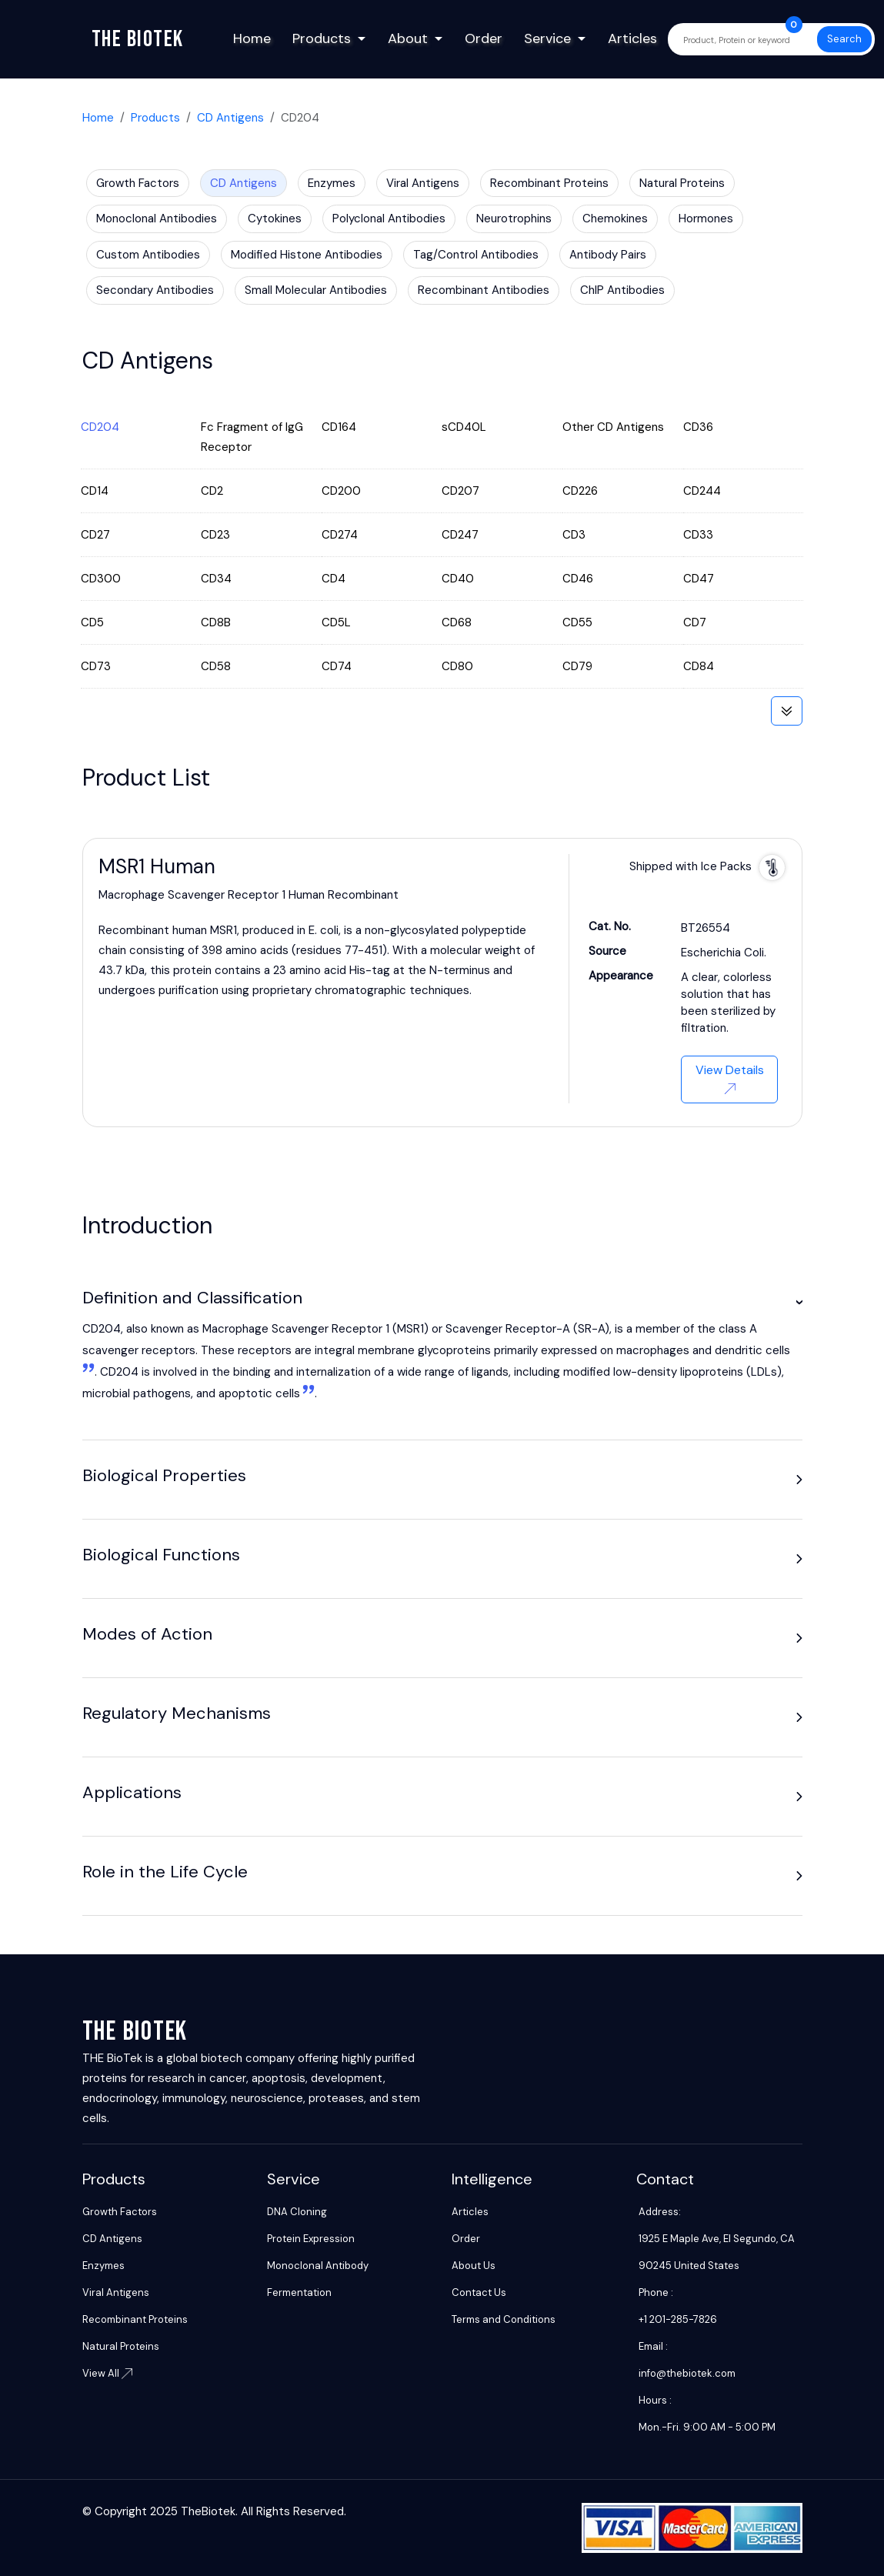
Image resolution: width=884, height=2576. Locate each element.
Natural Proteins (682, 183)
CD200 (341, 491)
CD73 (96, 666)
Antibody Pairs (607, 254)
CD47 (698, 578)
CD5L (336, 622)
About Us (473, 2265)
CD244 (702, 491)
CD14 (94, 491)
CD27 (95, 534)
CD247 (460, 534)
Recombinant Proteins (549, 183)
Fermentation (299, 2292)
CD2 (212, 491)
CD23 (215, 534)
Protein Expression (311, 2238)
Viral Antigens (422, 183)
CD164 (339, 427)
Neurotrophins (514, 218)
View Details (730, 1078)
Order (483, 38)
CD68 (457, 622)
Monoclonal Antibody (318, 2265)
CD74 (337, 666)
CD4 (333, 578)
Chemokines (615, 218)
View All (107, 2373)
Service (547, 38)
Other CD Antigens (613, 427)
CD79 (577, 666)
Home (252, 38)
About (408, 38)
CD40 (458, 578)
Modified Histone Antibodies (306, 254)
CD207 (460, 491)
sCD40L (464, 427)
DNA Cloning (297, 2211)
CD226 (580, 491)
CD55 (577, 622)
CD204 (100, 427)
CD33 (698, 534)
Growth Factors (137, 183)
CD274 (340, 534)
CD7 (694, 622)
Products (321, 38)
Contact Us (479, 2292)
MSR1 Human (156, 866)
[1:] (88, 1372)
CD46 (577, 578)
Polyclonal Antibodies (388, 218)
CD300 (101, 578)
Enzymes (331, 183)
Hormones (706, 218)
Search (844, 38)
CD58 (216, 666)
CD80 (457, 666)
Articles (632, 38)
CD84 (698, 666)
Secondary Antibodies (155, 290)
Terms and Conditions (503, 2319)
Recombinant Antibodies (483, 290)
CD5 (92, 622)
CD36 (698, 427)
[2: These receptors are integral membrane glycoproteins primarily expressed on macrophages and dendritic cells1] (307, 1393)
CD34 (216, 578)
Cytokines (275, 218)
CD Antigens (230, 117)
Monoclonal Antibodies (156, 218)
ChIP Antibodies (622, 290)
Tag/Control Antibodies (476, 254)
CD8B (216, 622)
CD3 (573, 534)
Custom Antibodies (148, 254)
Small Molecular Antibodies (316, 290)
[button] (799, 1302)
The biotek (138, 39)
